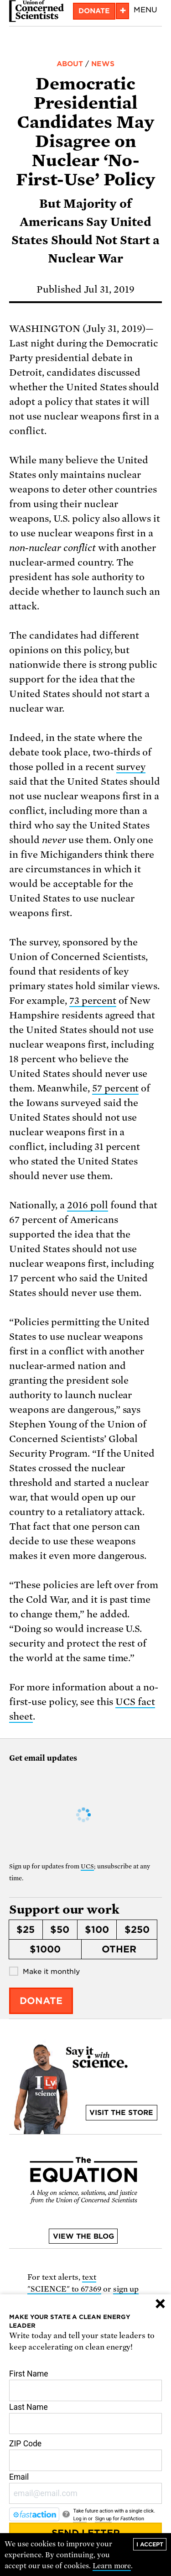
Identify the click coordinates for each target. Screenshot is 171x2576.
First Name (85, 2385)
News (102, 64)
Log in (80, 2519)
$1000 (45, 1949)
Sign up (103, 2519)
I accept (149, 2544)
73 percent (92, 1000)
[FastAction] (34, 2514)
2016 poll (87, 1205)
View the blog (83, 2236)
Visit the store (121, 2113)
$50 (59, 1929)
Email (85, 2488)
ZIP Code (85, 2455)
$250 (137, 1929)
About (70, 64)
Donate (94, 11)
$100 (97, 1929)
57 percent (115, 1088)
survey (131, 766)
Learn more (112, 2566)
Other (119, 1949)
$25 (25, 1929)
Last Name (85, 2418)
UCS (87, 1866)
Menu (145, 9)
